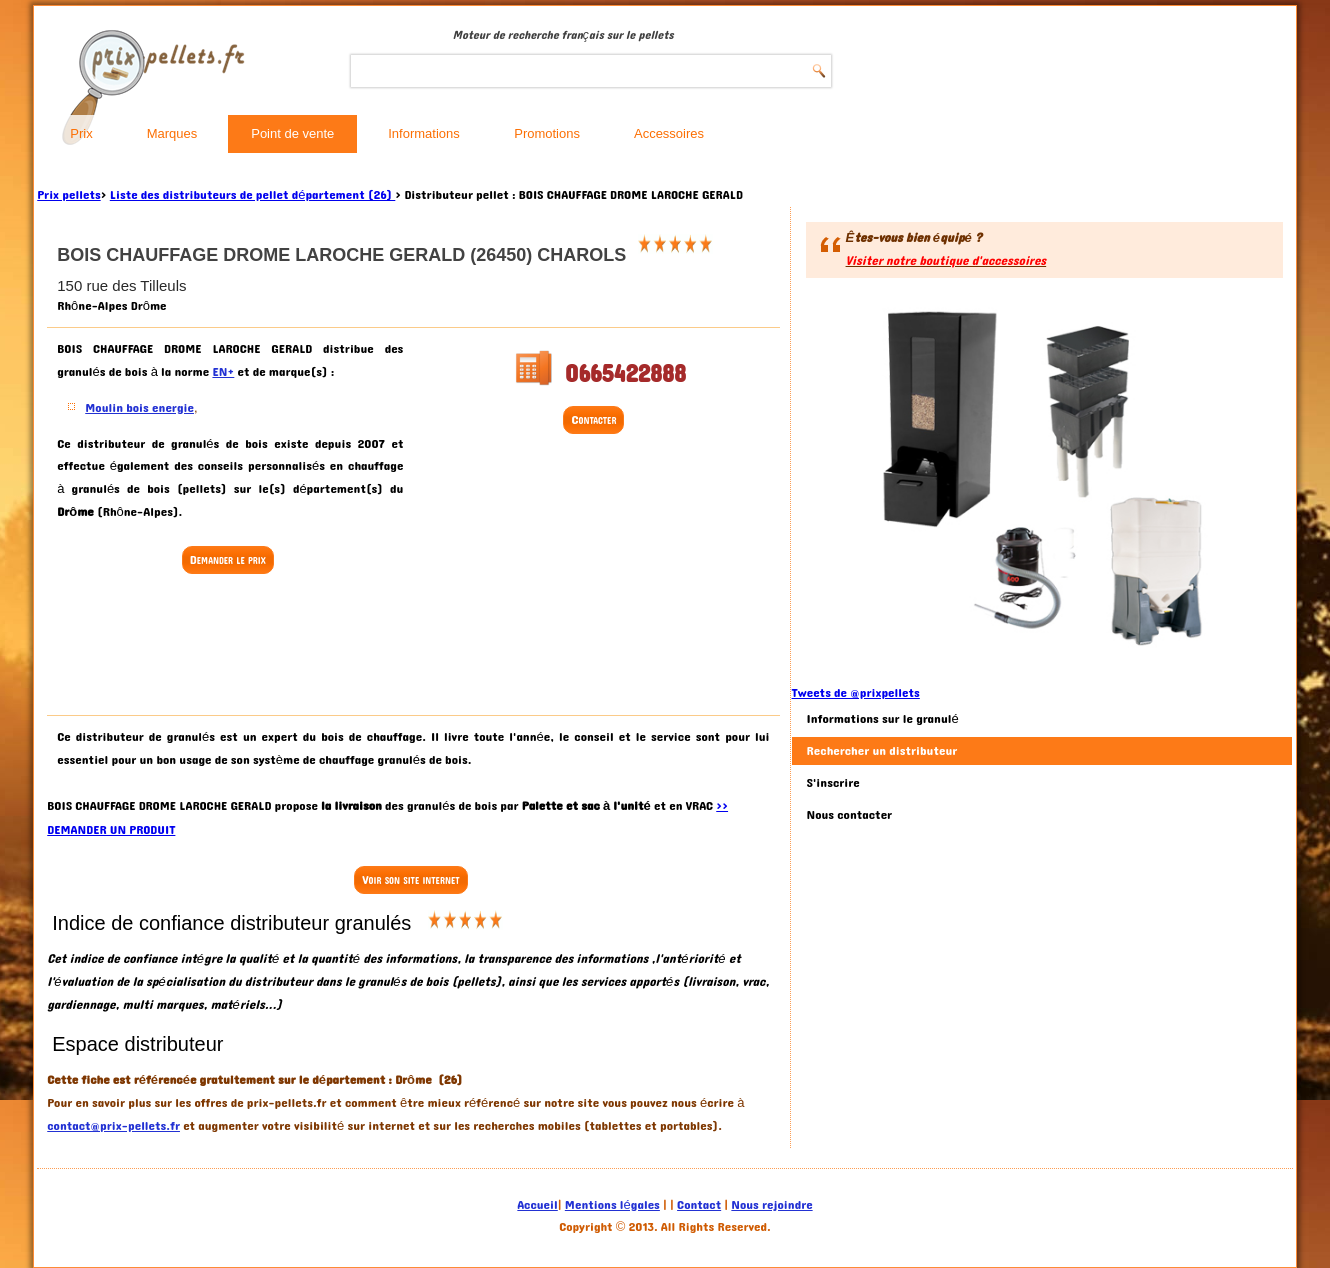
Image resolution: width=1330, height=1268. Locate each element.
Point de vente (292, 133)
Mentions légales (612, 1205)
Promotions (547, 133)
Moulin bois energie (139, 408)
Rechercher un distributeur (882, 751)
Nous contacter (850, 815)
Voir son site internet (410, 880)
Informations (424, 133)
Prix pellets (68, 195)
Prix (81, 133)
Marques (172, 133)
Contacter (593, 420)
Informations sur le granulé (883, 719)
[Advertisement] (230, 647)
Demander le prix (228, 560)
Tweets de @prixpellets (856, 693)
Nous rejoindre (771, 1205)
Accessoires (669, 133)
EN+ (223, 372)
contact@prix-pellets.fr (113, 1126)
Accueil (537, 1205)
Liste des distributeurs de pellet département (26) (253, 195)
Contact (699, 1205)
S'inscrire (833, 783)
